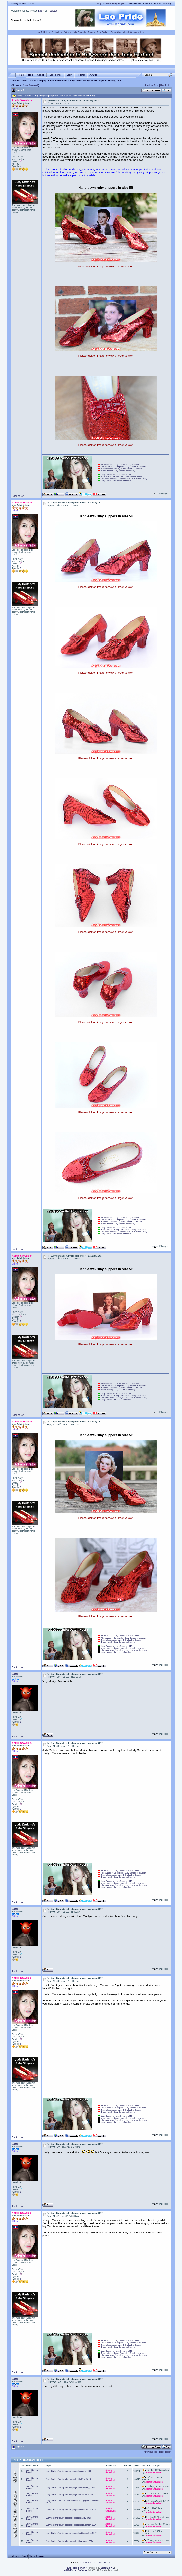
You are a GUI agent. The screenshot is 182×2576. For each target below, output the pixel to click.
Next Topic (165, 85)
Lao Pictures (65, 32)
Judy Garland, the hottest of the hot (116, 481)
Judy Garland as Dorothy (84, 32)
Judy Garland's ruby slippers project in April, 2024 (68, 2518)
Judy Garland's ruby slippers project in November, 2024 (71, 2525)
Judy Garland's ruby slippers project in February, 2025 (70, 2487)
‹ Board (24, 2556)
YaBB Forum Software (76, 2570)
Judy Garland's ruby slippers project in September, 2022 (71, 2533)
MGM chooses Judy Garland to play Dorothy (120, 465)
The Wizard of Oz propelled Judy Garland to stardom (123, 467)
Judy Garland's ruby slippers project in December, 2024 (71, 2510)
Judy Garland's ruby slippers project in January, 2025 (70, 2494)
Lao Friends (55, 75)
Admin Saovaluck (30, 85)
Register (52, 10)
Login (41, 10)
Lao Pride (41, 32)
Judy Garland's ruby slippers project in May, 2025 (68, 2479)
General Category (37, 81)
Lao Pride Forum (19, 81)
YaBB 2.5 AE (107, 2568)
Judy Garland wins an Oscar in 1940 (116, 475)
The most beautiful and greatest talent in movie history (124, 479)
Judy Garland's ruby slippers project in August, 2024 (69, 2541)
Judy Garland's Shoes (135, 32)
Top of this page (37, 2556)
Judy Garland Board (57, 81)
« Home (15, 2556)
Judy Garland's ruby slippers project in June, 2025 (68, 2471)
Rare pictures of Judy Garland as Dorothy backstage (123, 477)
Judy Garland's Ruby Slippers (110, 32)
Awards (93, 75)
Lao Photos (52, 32)
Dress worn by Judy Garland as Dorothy (118, 471)
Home (21, 75)
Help (30, 75)
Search (41, 75)
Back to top (18, 496)
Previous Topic (151, 85)
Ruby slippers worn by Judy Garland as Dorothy (121, 469)
